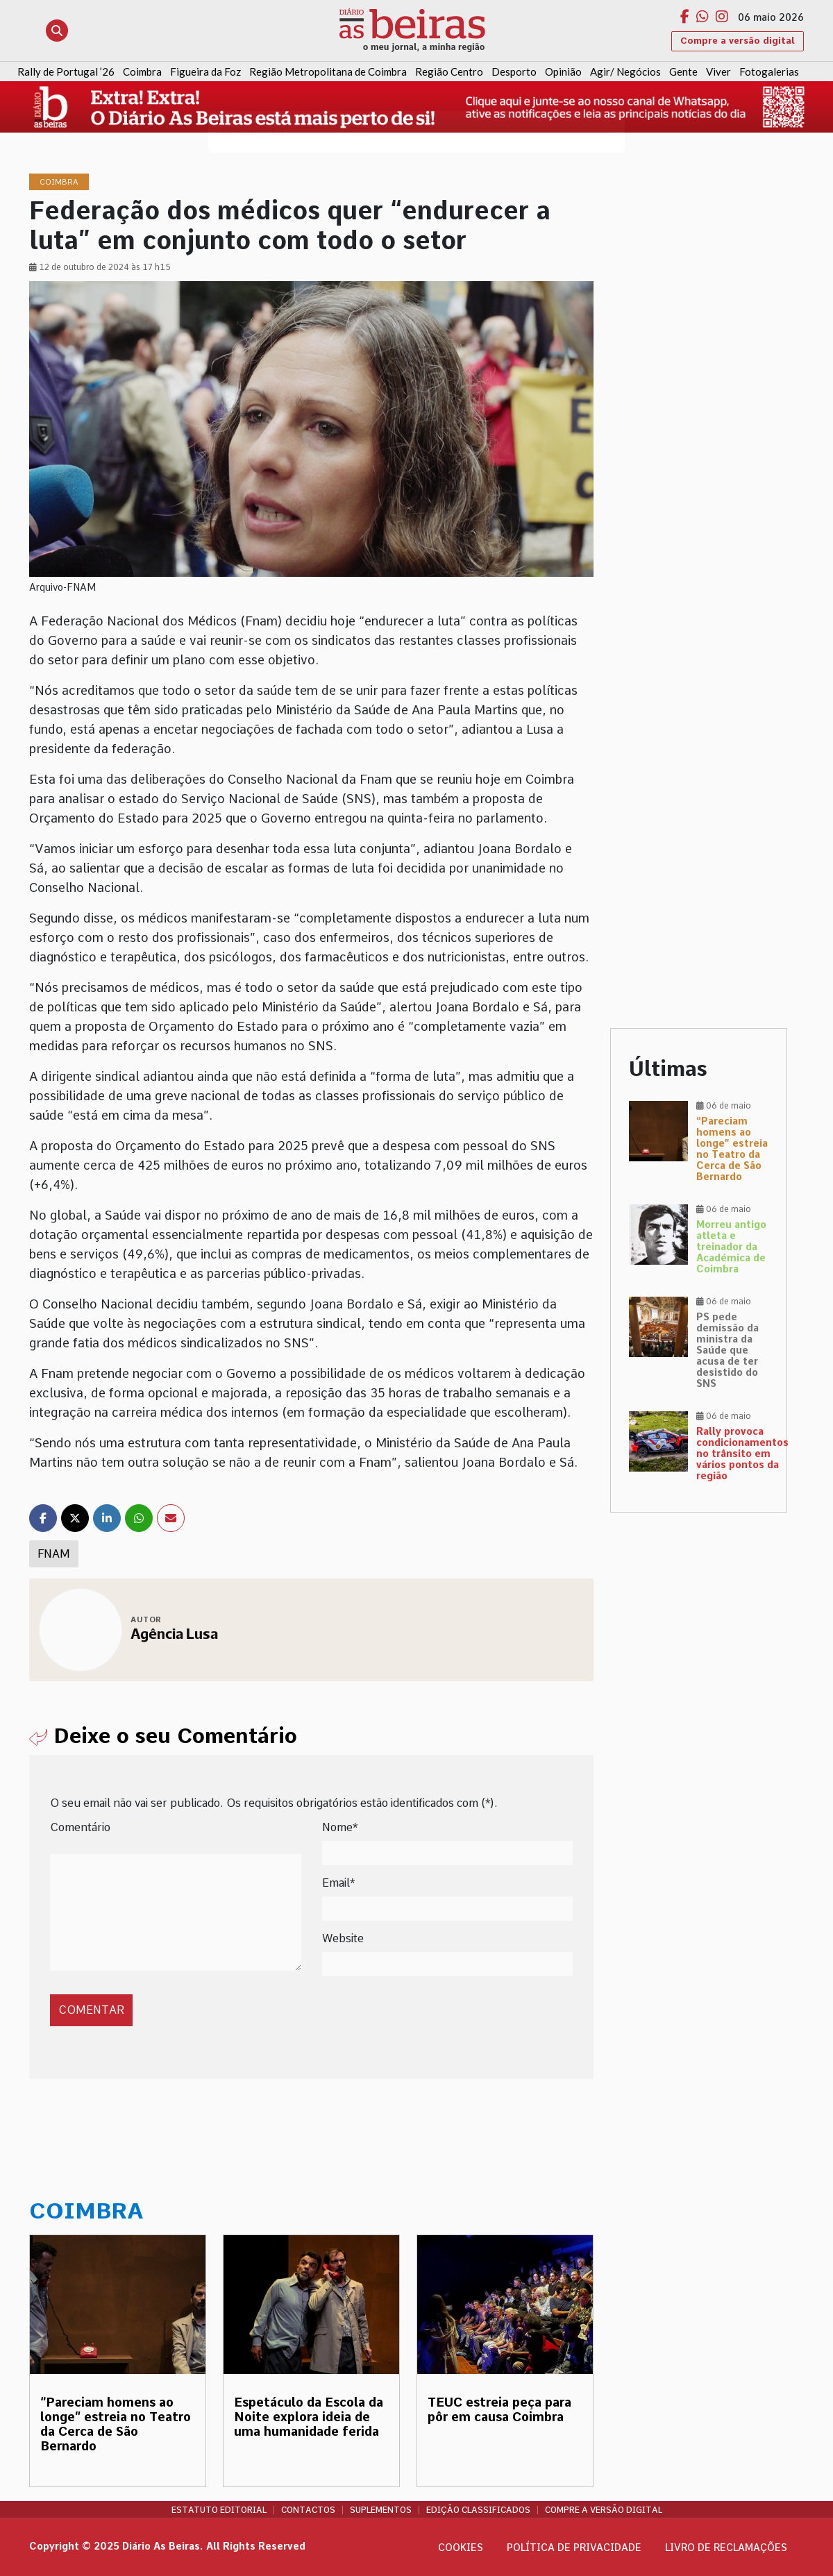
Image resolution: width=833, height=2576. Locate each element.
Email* (338, 1882)
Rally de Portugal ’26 (66, 71)
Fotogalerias (769, 71)
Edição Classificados (478, 2510)
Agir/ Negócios (625, 71)
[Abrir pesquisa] (57, 30)
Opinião (563, 71)
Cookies (460, 2547)
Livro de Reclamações (726, 2547)
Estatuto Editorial (219, 2510)
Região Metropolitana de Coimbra (328, 71)
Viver (718, 71)
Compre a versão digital (737, 40)
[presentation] (145, 1995)
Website (343, 1938)
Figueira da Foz (205, 71)
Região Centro (449, 71)
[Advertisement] (698, 382)
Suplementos (381, 2510)
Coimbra (142, 71)
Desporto (514, 71)
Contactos (308, 2510)
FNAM (53, 1553)
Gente (683, 71)
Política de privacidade (574, 2547)
